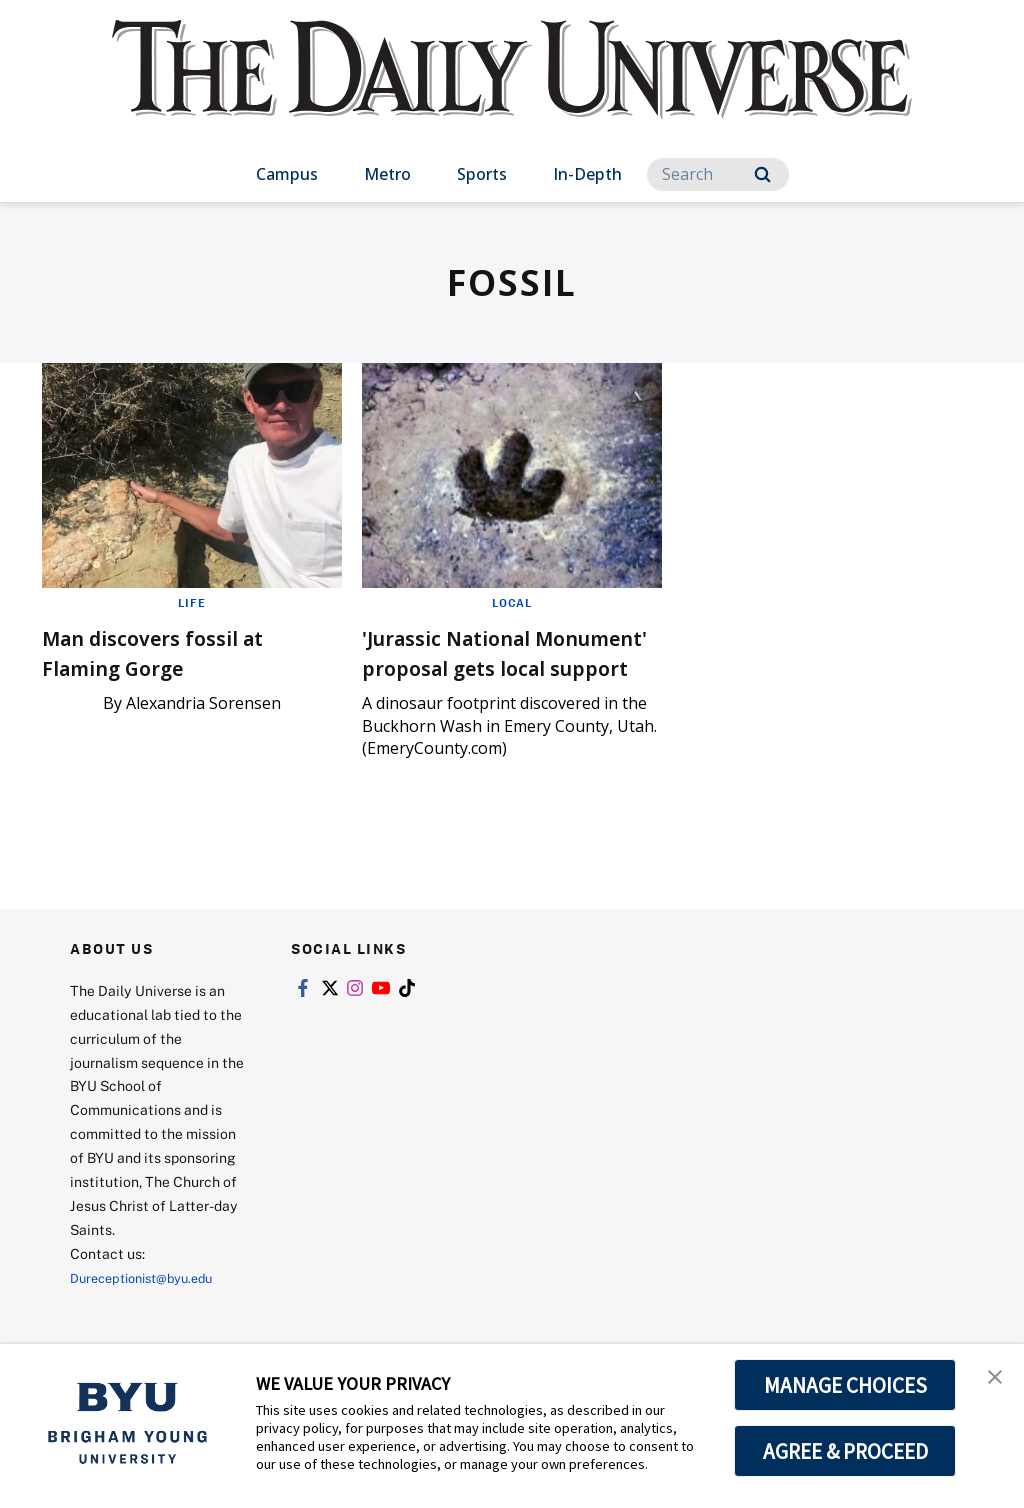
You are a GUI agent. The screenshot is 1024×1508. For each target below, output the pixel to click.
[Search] (718, 174)
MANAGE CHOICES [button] (845, 1385)
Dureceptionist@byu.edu (150, 1307)
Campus (287, 174)
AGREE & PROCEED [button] (845, 1451)
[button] (991, 1380)
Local (512, 602)
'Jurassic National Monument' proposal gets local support (485, 666)
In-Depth (587, 174)
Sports (482, 174)
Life (192, 602)
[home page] (512, 89)
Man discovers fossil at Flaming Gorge (175, 651)
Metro (387, 174)
